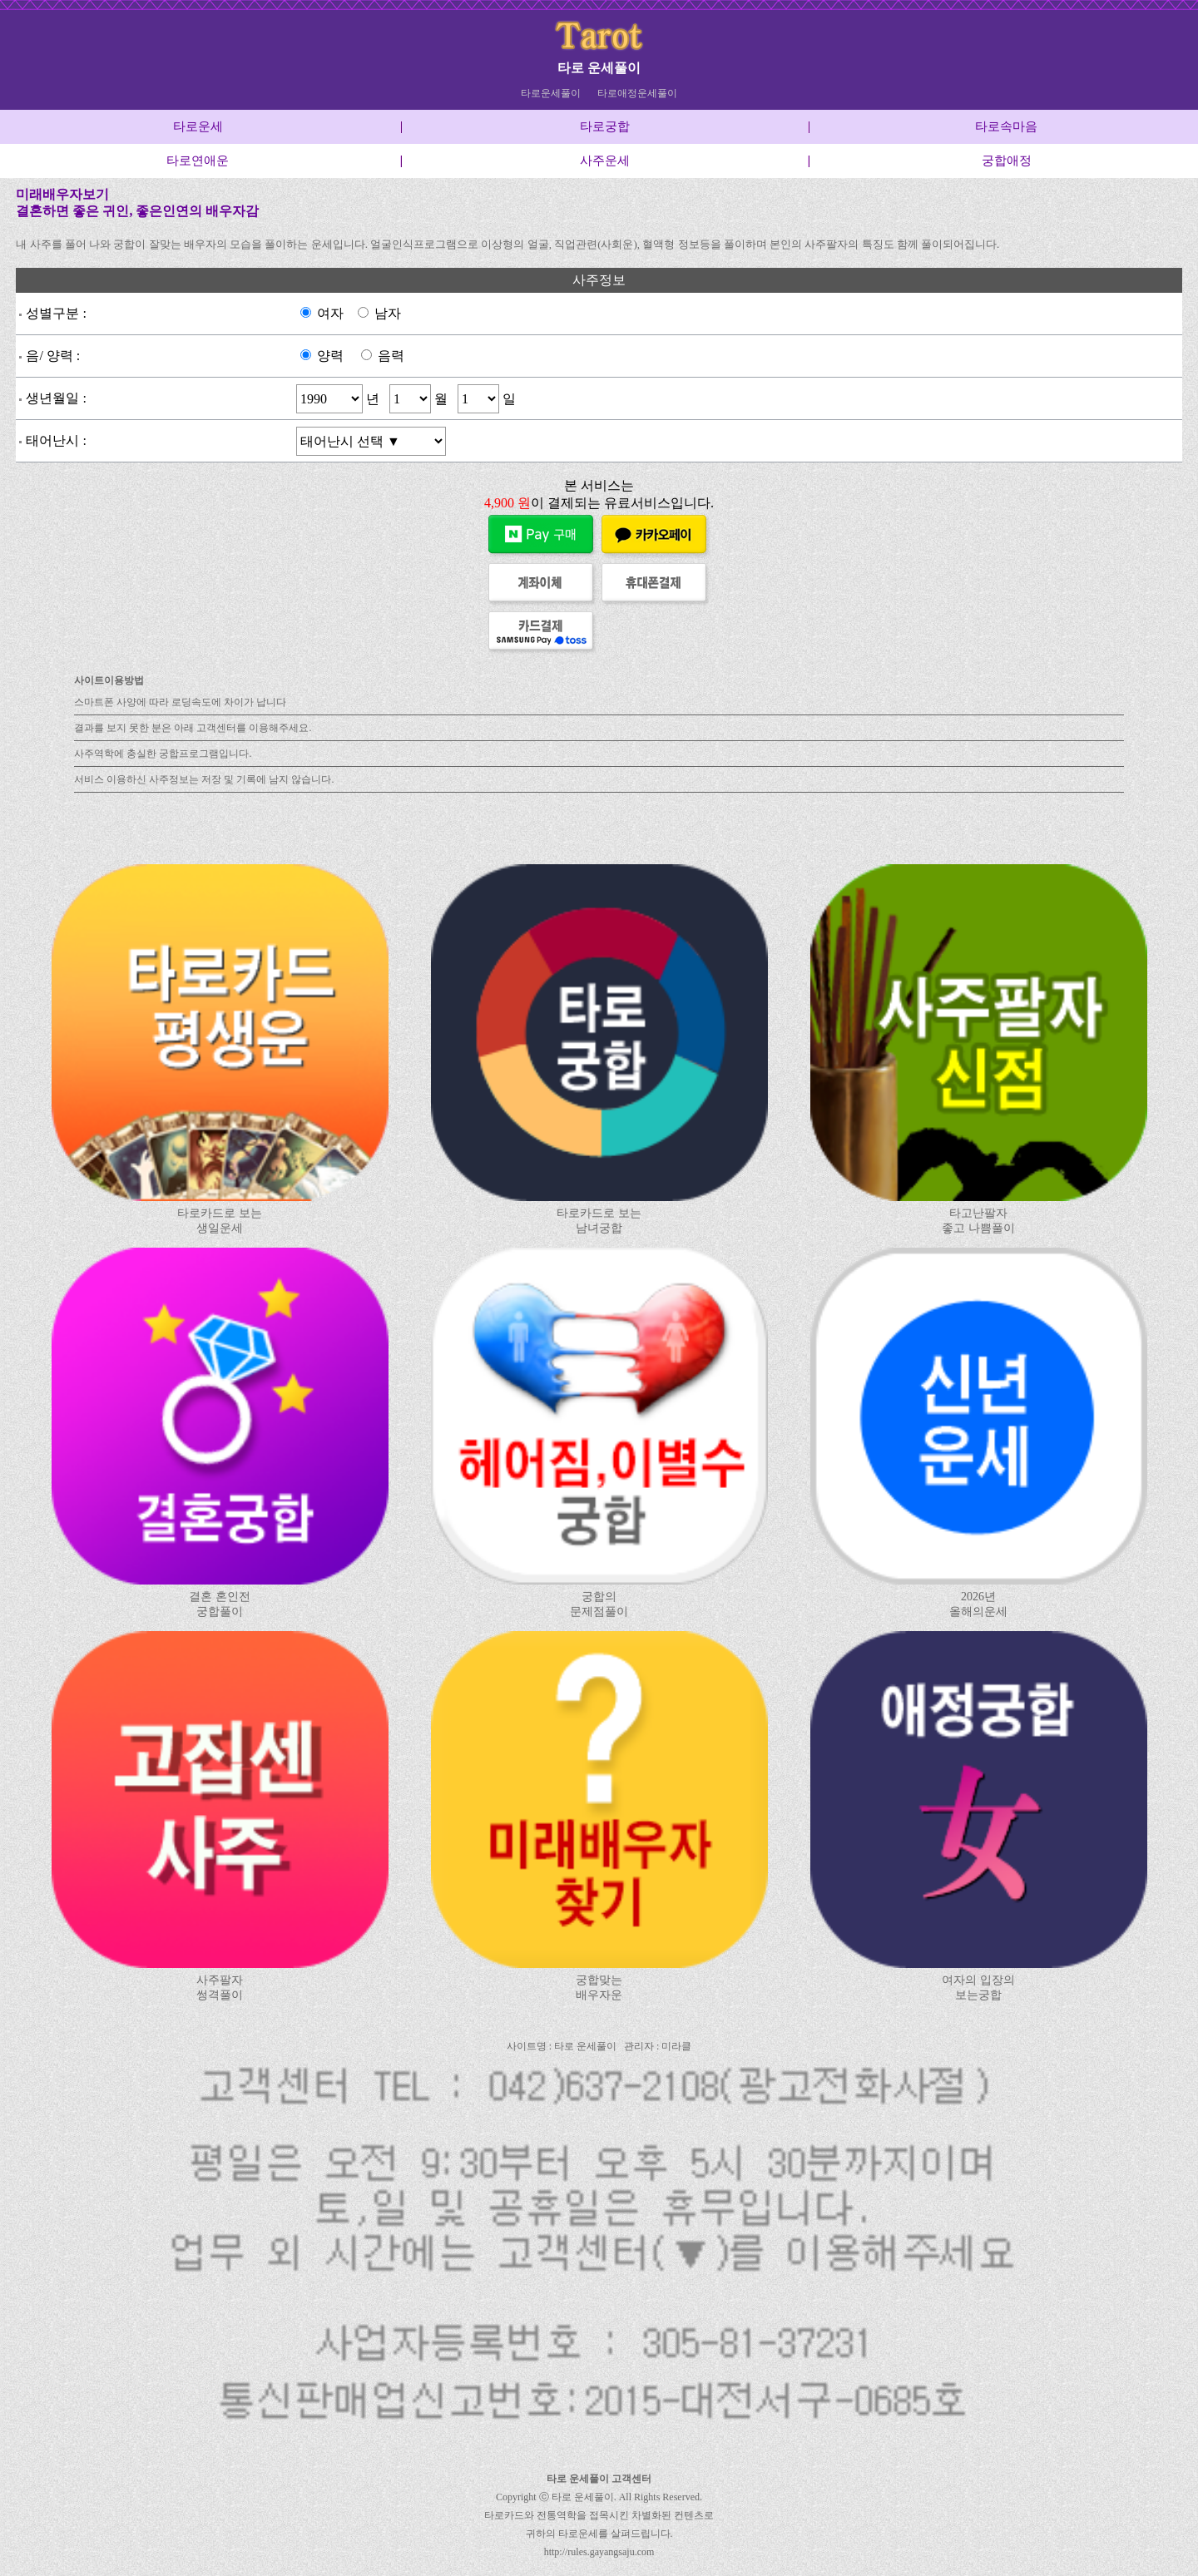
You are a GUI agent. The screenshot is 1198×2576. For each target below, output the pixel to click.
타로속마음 (1006, 126)
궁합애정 (1007, 160)
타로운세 (198, 126)
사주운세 (605, 160)
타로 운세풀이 (599, 68)
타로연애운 (197, 160)
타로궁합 (605, 126)
